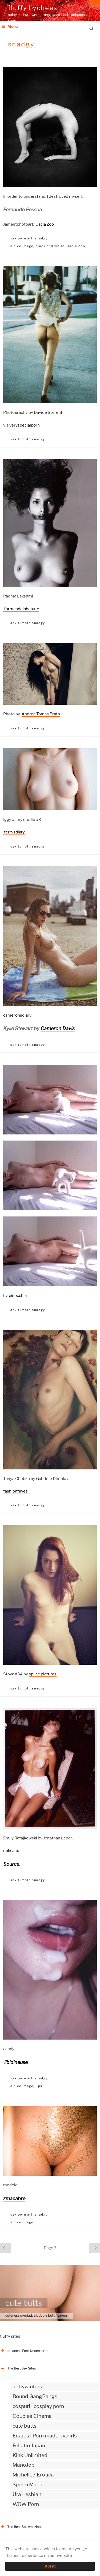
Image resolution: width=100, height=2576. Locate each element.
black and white (50, 246)
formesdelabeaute (21, 609)
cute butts (23, 2303)
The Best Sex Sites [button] (18, 2368)
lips (38, 2086)
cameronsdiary (17, 1015)
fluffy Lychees (32, 8)
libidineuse (15, 2062)
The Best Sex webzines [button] (21, 2527)
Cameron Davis (58, 1028)
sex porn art (21, 238)
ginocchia (18, 1295)
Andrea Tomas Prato (41, 714)
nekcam (10, 1850)
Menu (10, 26)
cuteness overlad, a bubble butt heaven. (36, 2315)
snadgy (41, 238)
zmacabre (14, 2198)
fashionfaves (15, 1491)
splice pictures (43, 1674)
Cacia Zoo (44, 224)
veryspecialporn (24, 425)
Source (11, 1864)
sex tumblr (20, 439)
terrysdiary (14, 832)
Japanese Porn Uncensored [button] (24, 2351)
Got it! (50, 2566)
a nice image (21, 246)
